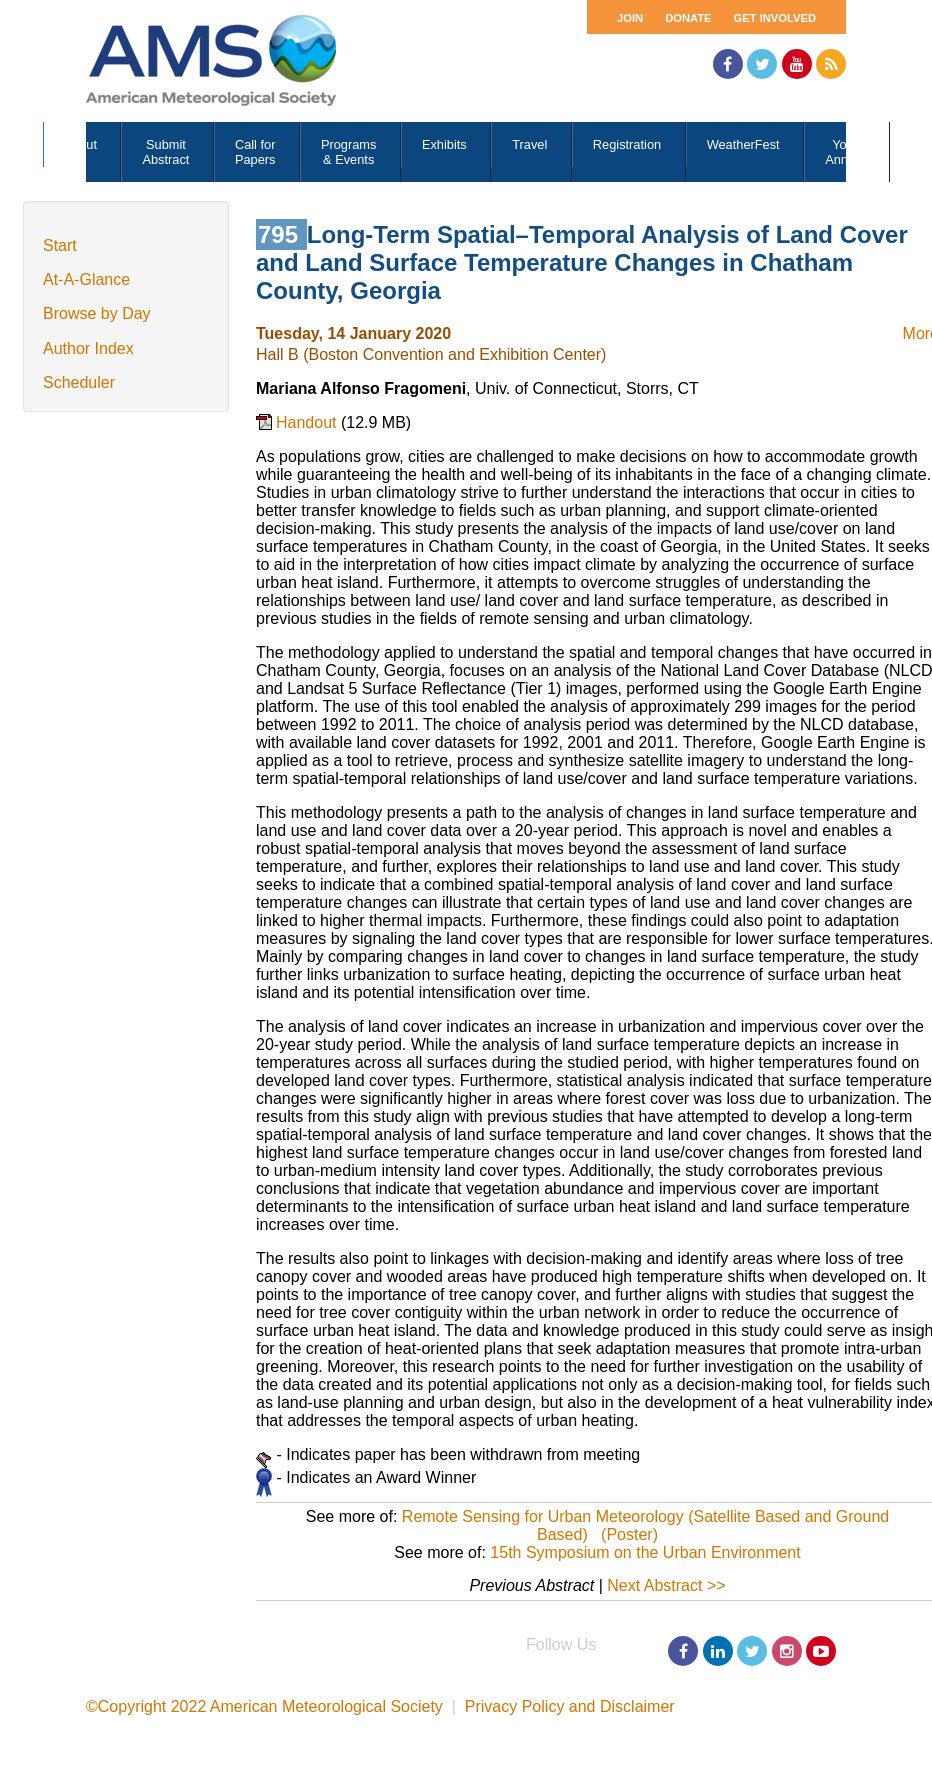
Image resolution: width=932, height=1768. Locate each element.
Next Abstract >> (666, 1585)
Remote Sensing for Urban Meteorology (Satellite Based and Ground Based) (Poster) (645, 1525)
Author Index (88, 348)
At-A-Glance (86, 279)
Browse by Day (97, 313)
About (80, 144)
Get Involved (775, 18)
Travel (529, 144)
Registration (627, 144)
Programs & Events (348, 152)
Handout (308, 422)
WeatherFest (743, 144)
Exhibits (444, 144)
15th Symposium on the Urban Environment (645, 1552)
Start (60, 245)
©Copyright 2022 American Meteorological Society (264, 1706)
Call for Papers (255, 152)
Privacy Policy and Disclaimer (570, 1706)
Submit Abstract (165, 152)
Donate (688, 18)
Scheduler (79, 382)
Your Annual (845, 152)
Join (630, 18)
